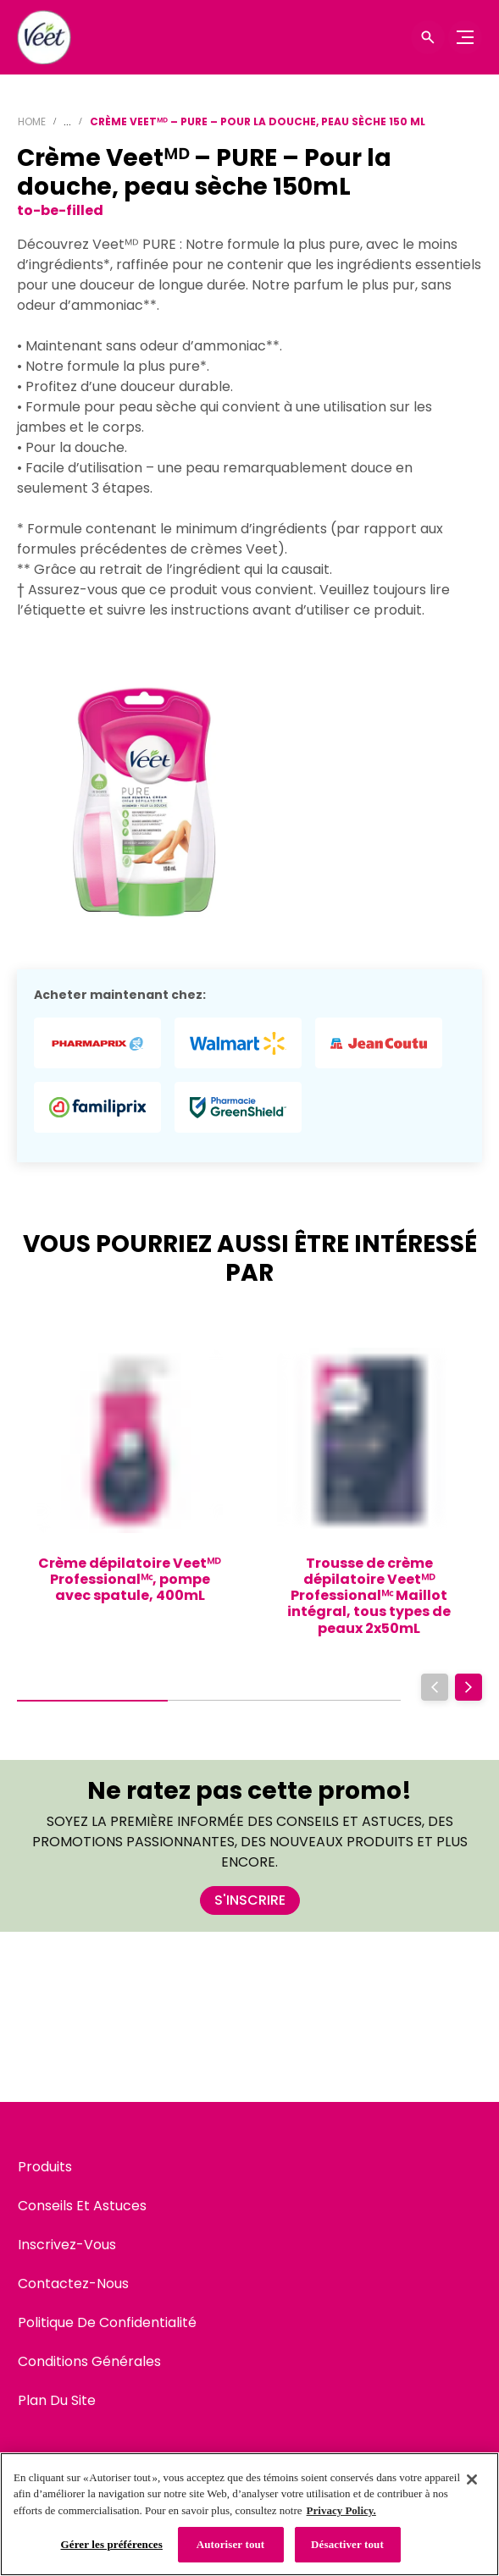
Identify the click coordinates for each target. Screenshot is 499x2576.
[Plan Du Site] (57, 2401)
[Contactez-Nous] (73, 2284)
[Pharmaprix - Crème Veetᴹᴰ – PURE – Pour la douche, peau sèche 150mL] (97, 1043)
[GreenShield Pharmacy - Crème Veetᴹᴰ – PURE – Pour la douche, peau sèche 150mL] (238, 1107)
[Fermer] (472, 2479)
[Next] (468, 1687)
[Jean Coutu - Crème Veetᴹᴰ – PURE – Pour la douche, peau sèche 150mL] (378, 1043)
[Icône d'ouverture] (428, 37)
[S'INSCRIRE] (250, 1900)
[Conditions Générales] (89, 2362)
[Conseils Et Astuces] (82, 2206)
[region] (249, 2514)
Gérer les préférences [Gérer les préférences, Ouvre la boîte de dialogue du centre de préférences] (112, 2544)
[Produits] (45, 2167)
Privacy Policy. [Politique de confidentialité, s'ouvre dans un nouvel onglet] (341, 2510)
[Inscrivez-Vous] (67, 2245)
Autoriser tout (231, 2544)
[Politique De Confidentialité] (107, 2323)
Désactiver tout (347, 2544)
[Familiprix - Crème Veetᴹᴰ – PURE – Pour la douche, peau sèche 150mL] (97, 1107)
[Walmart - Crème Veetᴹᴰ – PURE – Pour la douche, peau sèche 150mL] (238, 1043)
